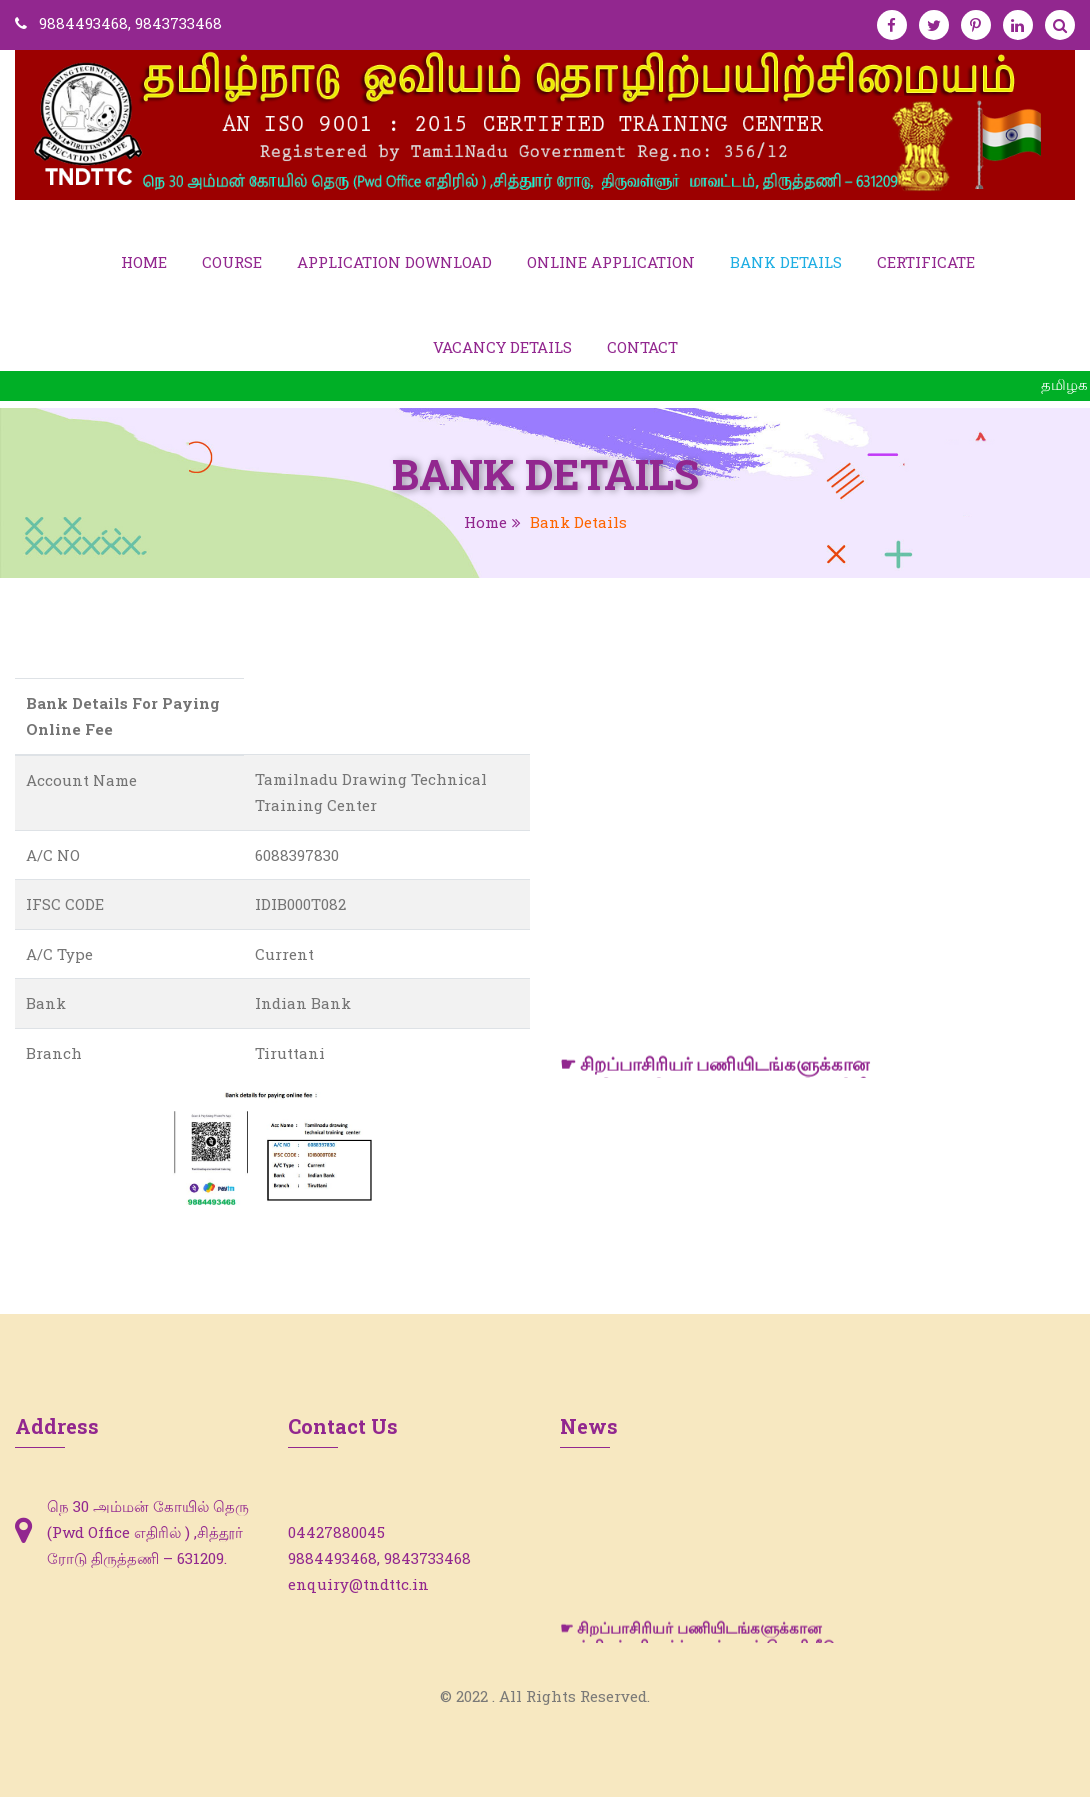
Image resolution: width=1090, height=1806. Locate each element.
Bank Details (786, 265)
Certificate (926, 265)
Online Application (611, 265)
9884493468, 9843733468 (130, 23)
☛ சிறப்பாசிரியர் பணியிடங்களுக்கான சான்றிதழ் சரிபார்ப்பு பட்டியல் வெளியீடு (697, 1649)
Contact (642, 355)
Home (144, 265)
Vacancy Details (502, 355)
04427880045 (336, 1541)
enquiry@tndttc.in (358, 1593)
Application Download (394, 265)
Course (232, 265)
